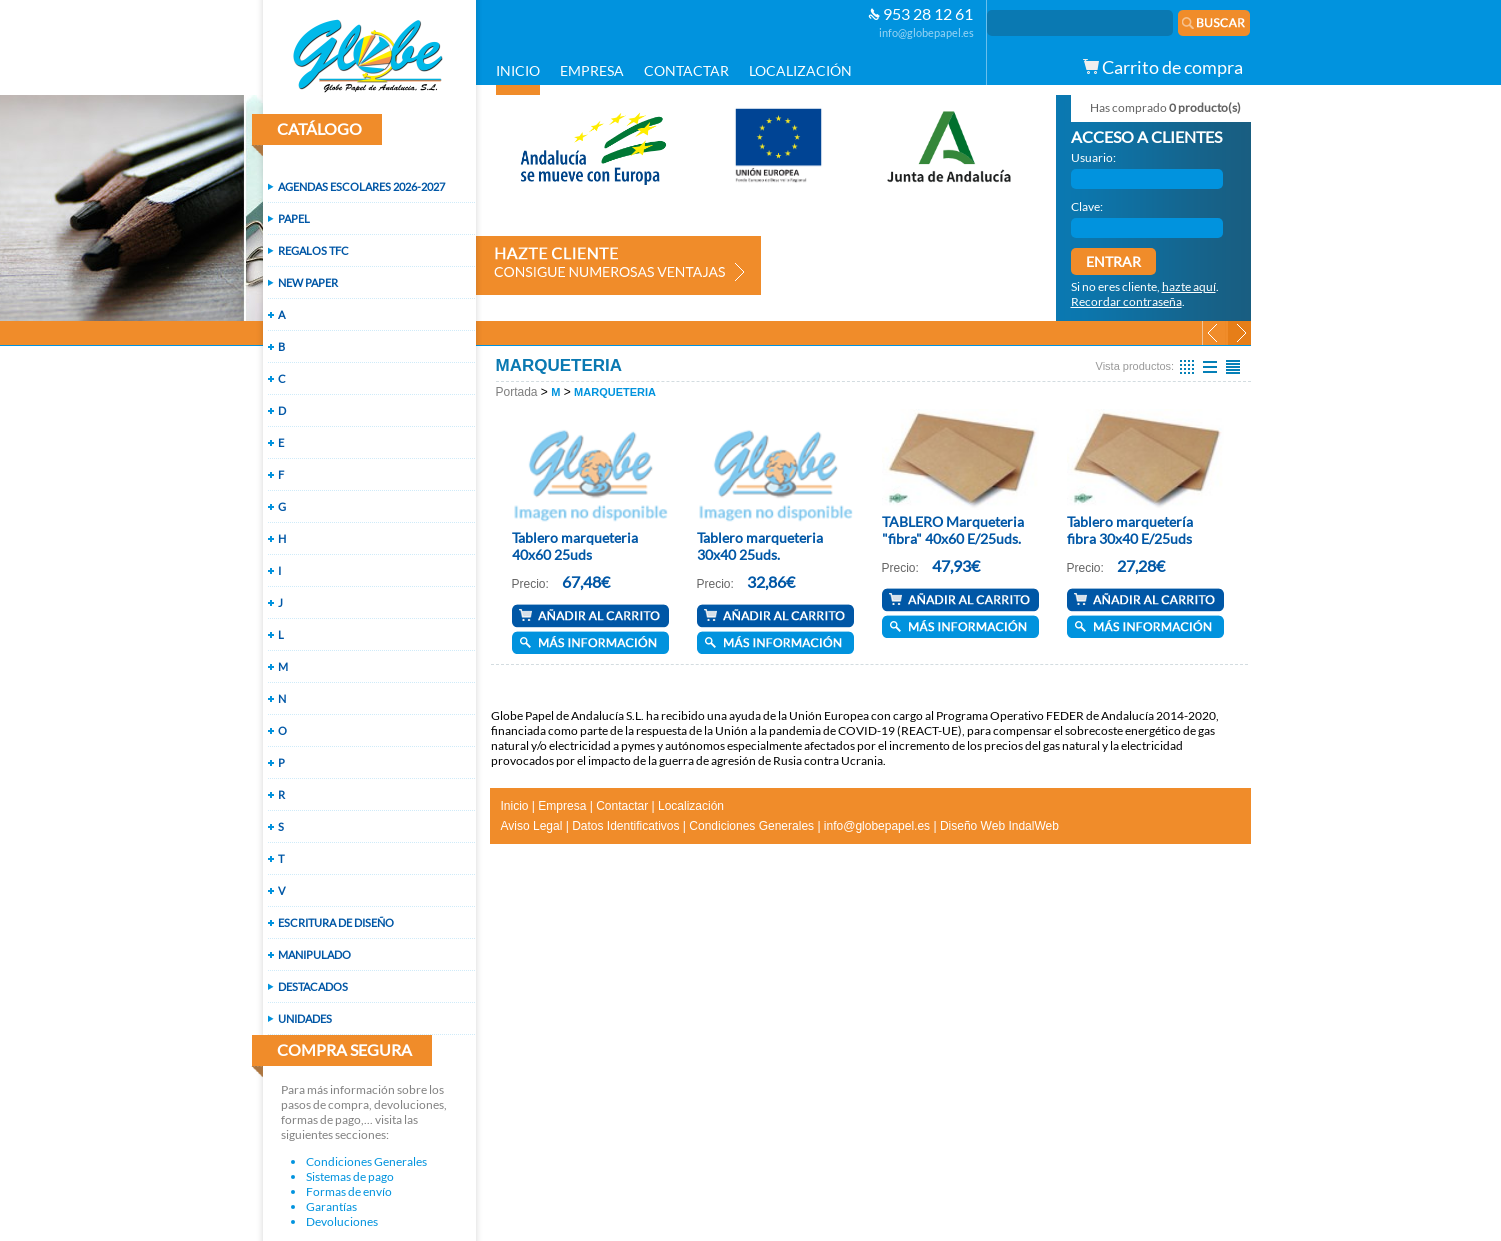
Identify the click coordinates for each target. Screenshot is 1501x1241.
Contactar (622, 806)
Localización (691, 806)
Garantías (331, 1206)
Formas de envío (349, 1191)
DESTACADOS (313, 986)
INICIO (518, 70)
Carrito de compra (1163, 67)
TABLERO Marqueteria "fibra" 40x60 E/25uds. (953, 530)
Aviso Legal (532, 826)
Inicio (515, 806)
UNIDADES (305, 1018)
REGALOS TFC (313, 250)
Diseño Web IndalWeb (999, 826)
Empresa (562, 806)
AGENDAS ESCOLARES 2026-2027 (361, 186)
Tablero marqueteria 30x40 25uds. (760, 546)
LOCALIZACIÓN (800, 70)
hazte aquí (1189, 286)
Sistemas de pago (350, 1176)
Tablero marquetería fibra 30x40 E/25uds (1130, 530)
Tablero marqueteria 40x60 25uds (575, 546)
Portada (517, 392)
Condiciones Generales (366, 1161)
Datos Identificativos (625, 826)
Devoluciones (342, 1221)
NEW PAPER (308, 282)
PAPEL (294, 218)
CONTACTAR (686, 70)
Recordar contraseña (1126, 301)
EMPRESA (592, 70)
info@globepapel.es (926, 32)
